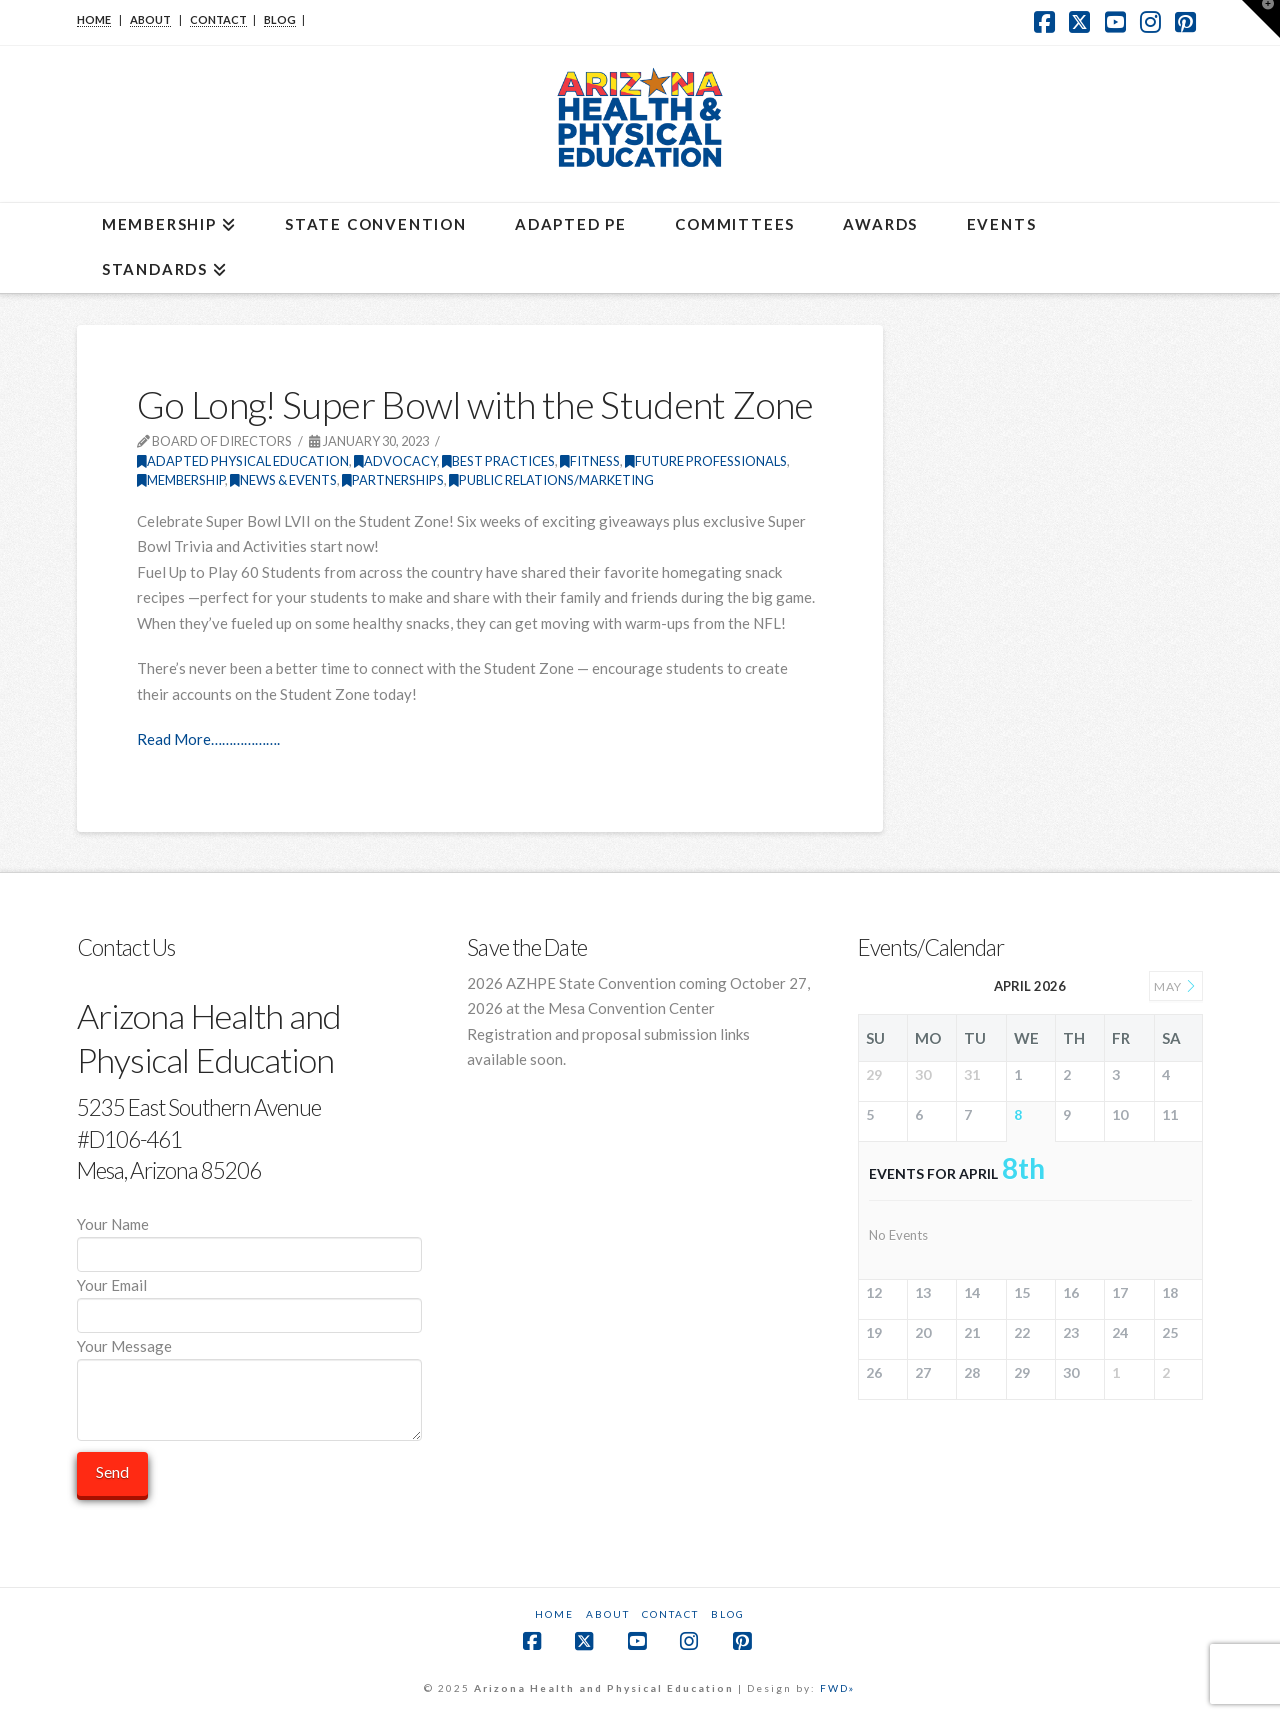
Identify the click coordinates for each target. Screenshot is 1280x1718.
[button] (1261, 19)
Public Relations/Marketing (551, 480)
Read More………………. (208, 739)
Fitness (590, 461)
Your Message (249, 1359)
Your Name (249, 1240)
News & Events (283, 480)
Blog (728, 1614)
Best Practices (498, 461)
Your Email (249, 1301)
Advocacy (395, 461)
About (608, 1614)
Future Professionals (706, 461)
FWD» (837, 1688)
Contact (670, 1614)
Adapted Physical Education (243, 461)
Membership (181, 480)
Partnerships (393, 480)
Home (554, 1614)
